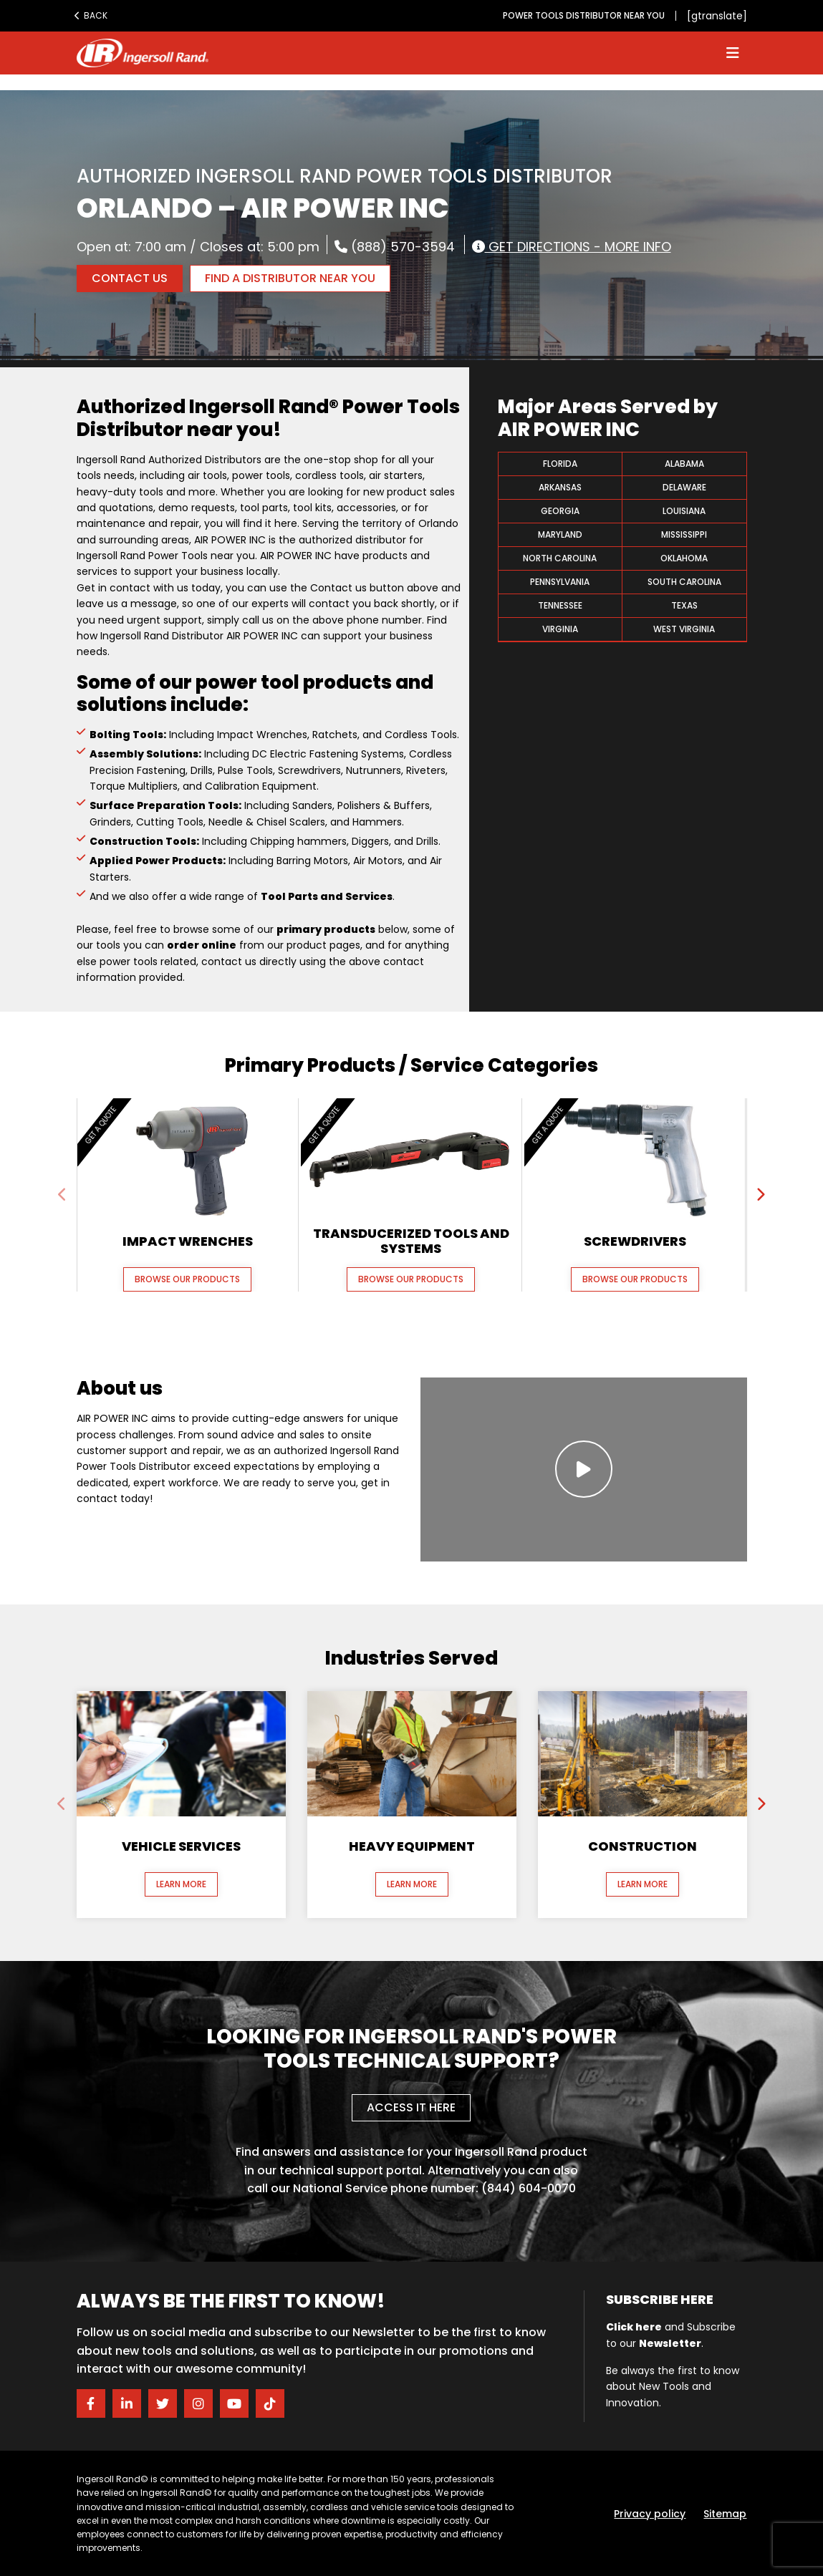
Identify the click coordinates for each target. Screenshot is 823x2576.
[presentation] (63, 1195)
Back (91, 15)
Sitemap (724, 2514)
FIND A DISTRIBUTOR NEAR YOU (290, 278)
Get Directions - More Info (571, 246)
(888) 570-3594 (395, 246)
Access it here (411, 2107)
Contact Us (130, 278)
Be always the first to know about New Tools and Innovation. (672, 2386)
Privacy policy (649, 2514)
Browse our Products (187, 1279)
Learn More (181, 1884)
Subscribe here (659, 2299)
